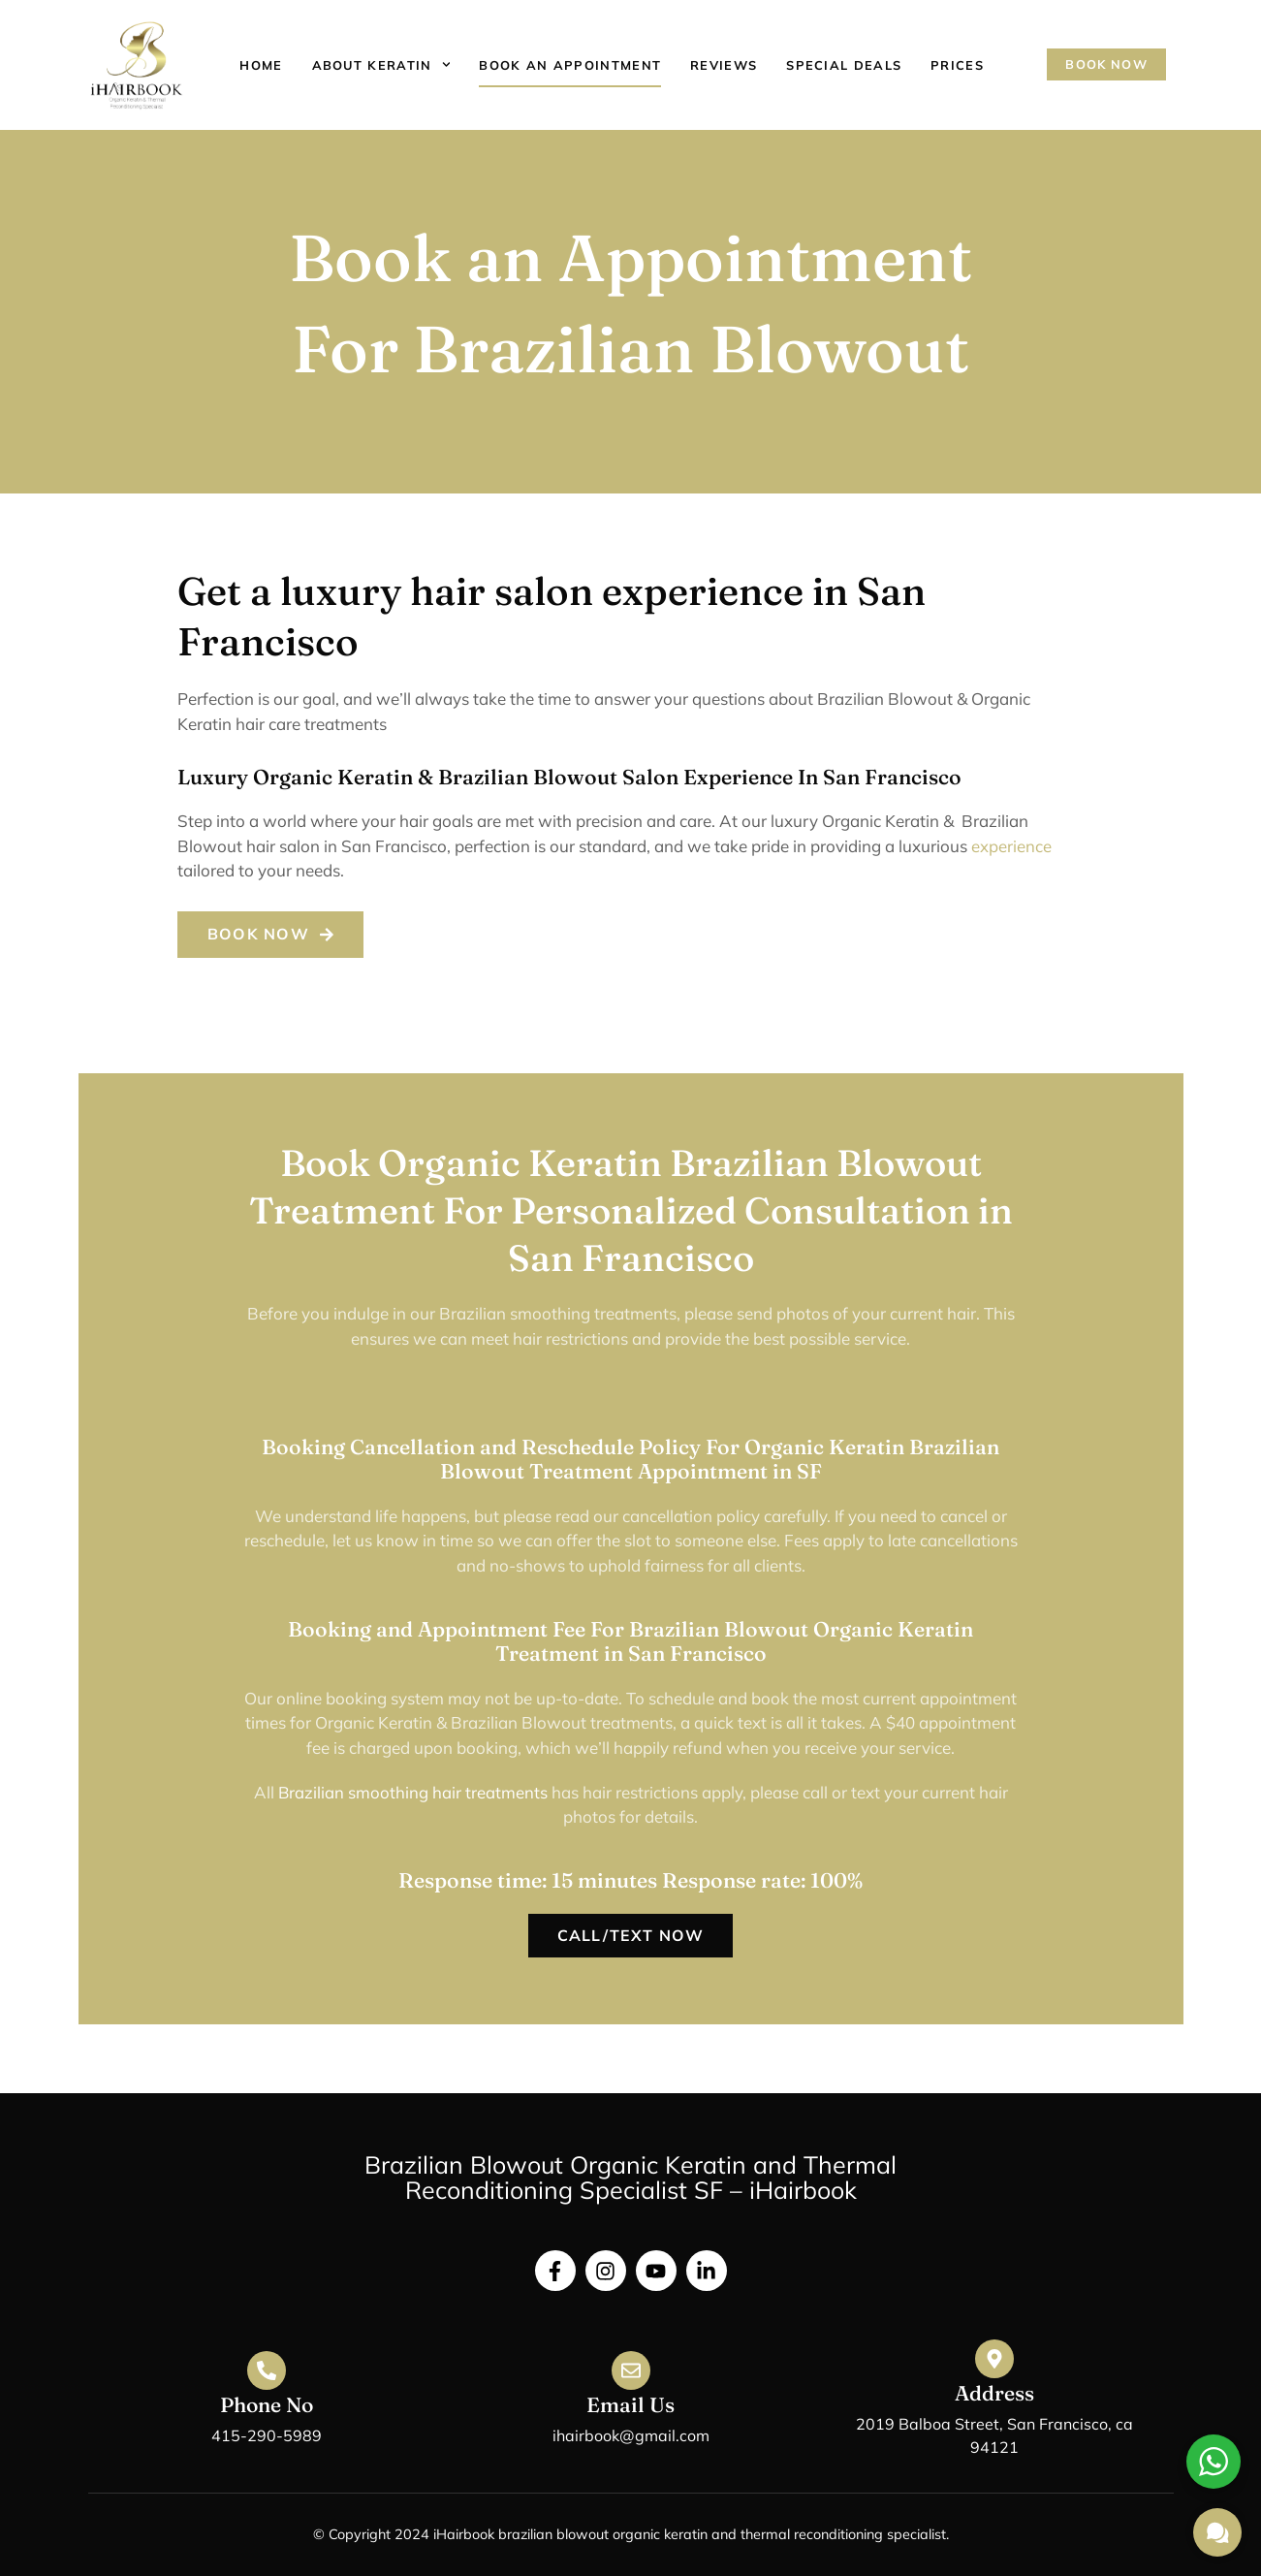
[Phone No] (266, 2370)
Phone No (266, 2404)
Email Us (630, 2404)
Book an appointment (570, 65)
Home (260, 65)
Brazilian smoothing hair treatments (412, 1792)
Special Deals (843, 65)
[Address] (994, 2358)
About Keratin (381, 64)
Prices (957, 65)
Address (994, 2392)
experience (1011, 846)
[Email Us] (631, 2370)
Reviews (723, 65)
